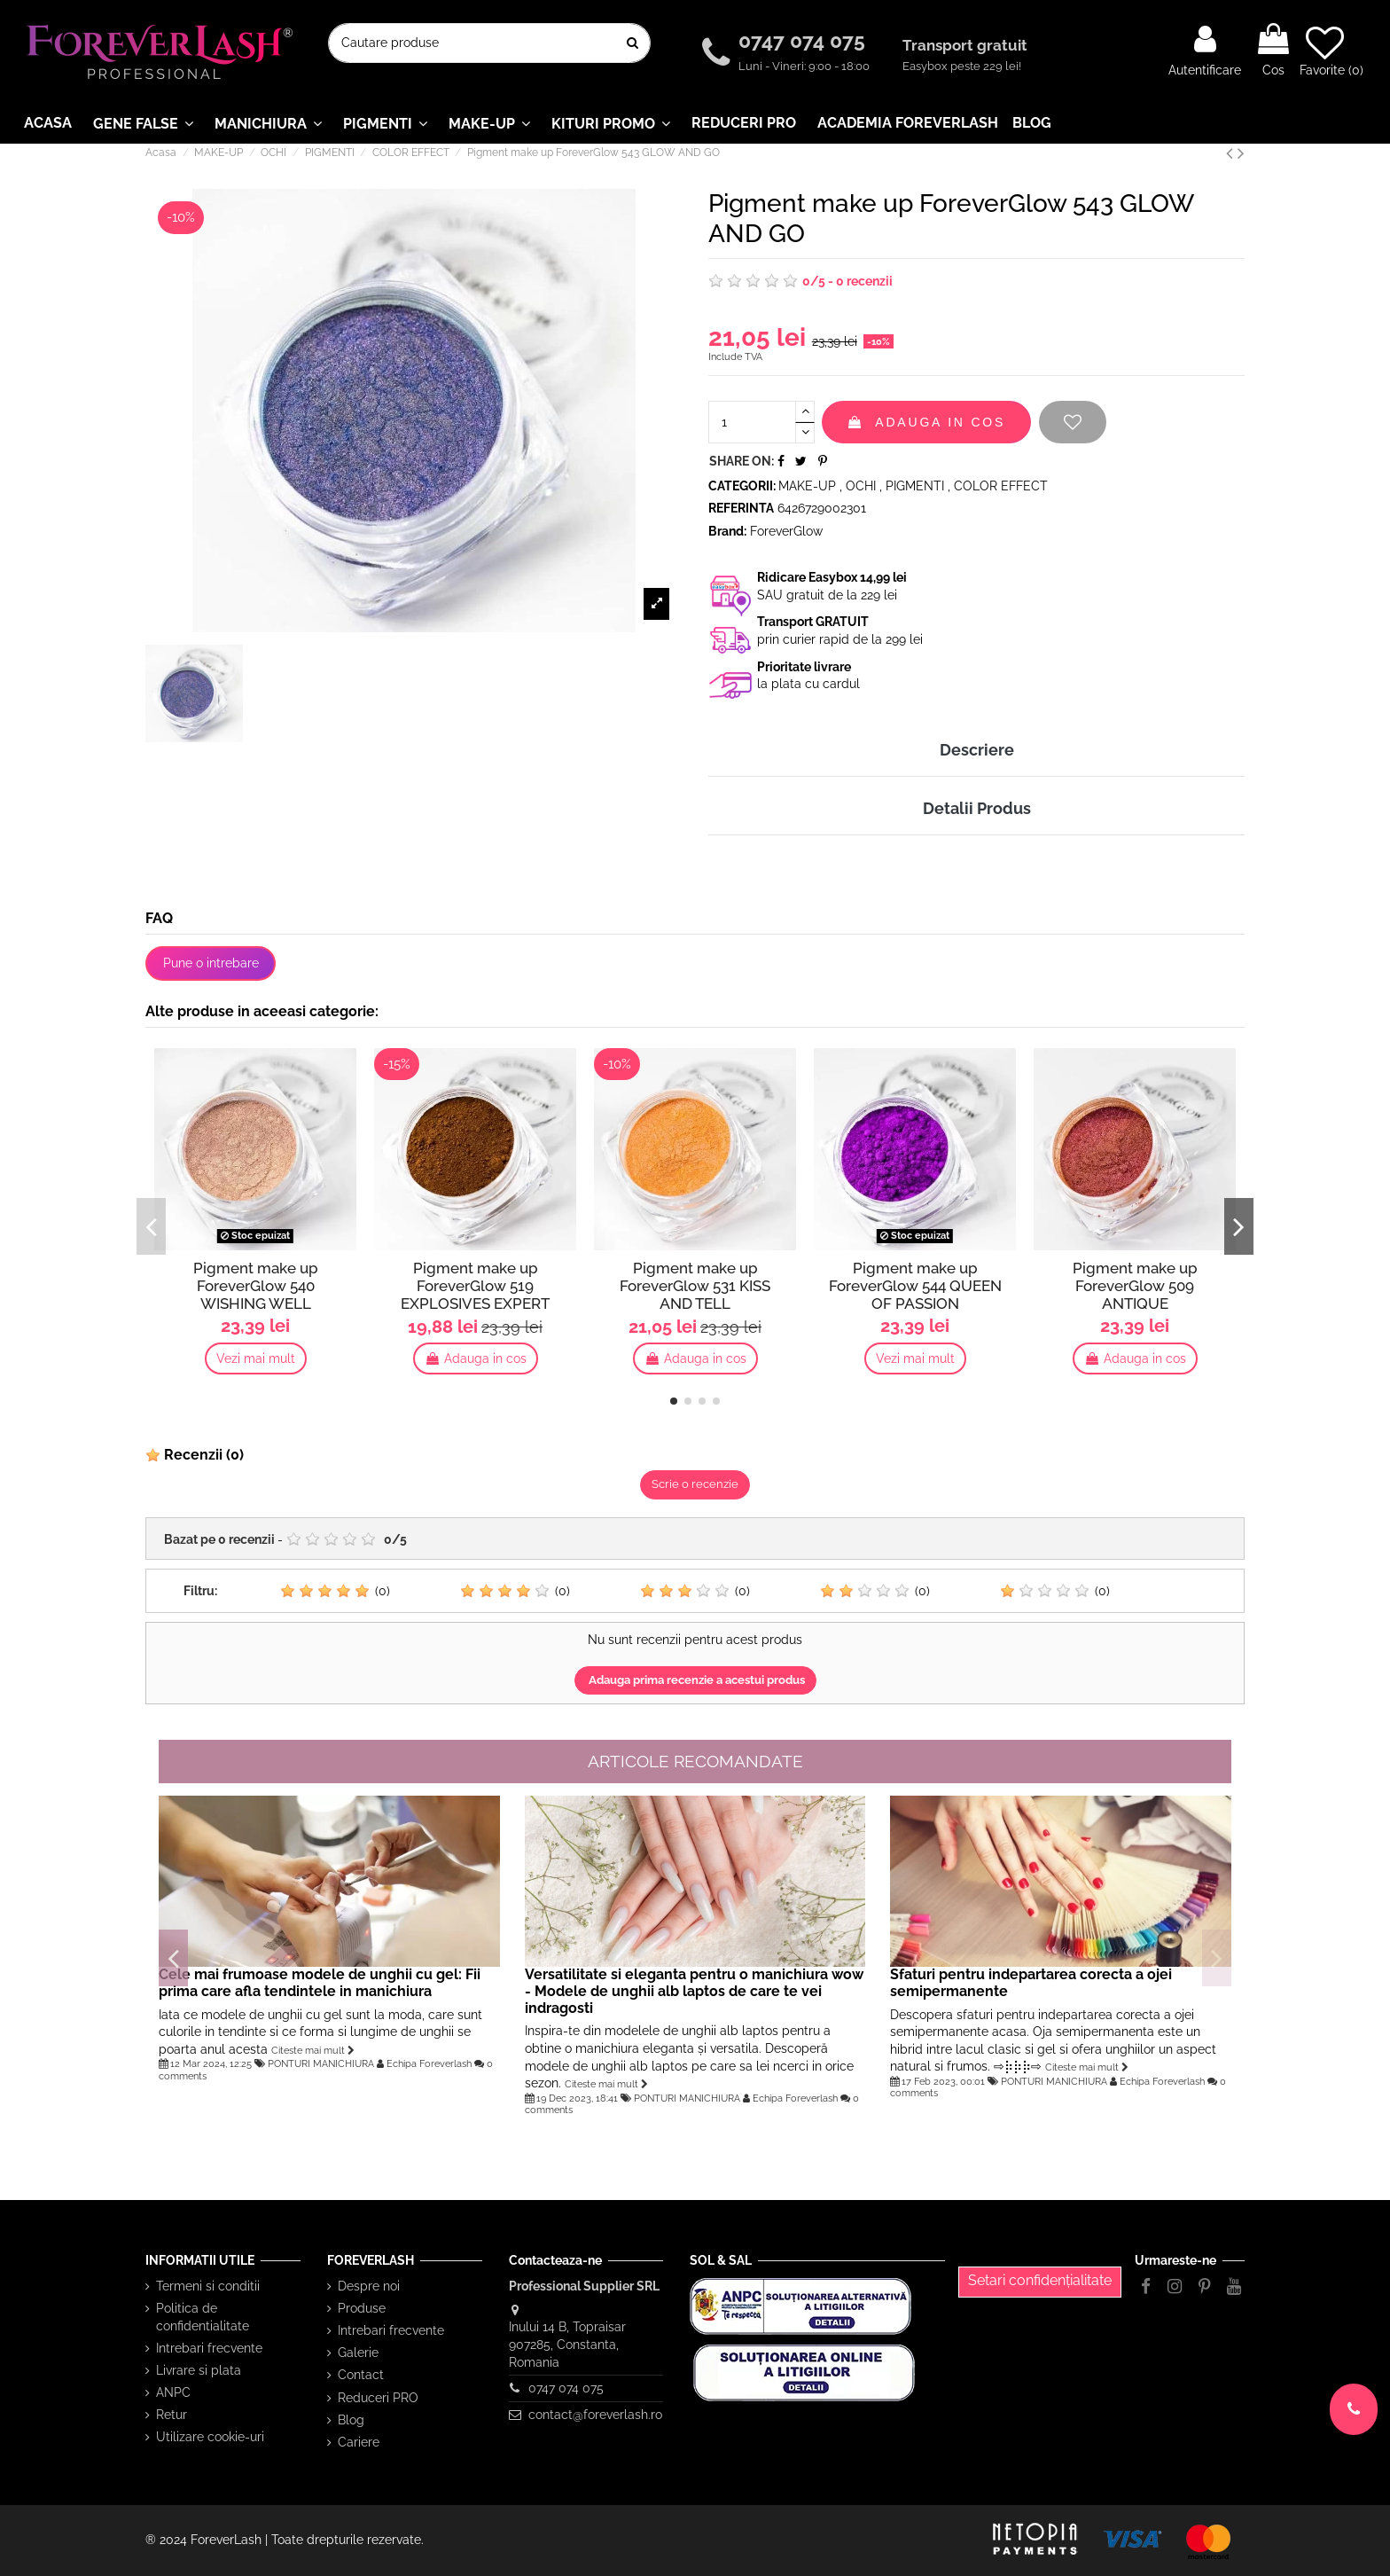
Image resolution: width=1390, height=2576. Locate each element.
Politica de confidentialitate (202, 2317)
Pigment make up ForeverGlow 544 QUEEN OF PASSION (915, 1285)
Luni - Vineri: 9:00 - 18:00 (804, 66)
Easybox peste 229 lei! (961, 66)
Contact (361, 2375)
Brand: (727, 531)
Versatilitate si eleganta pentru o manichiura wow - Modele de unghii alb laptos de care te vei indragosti (694, 1991)
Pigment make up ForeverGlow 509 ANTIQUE (1135, 1285)
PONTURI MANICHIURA (321, 2063)
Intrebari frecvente (209, 2348)
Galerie (358, 2352)
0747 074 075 (804, 40)
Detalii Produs (977, 808)
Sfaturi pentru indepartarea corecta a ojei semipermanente (1031, 1983)
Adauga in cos (926, 422)
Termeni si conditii (208, 2286)
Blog (351, 2420)
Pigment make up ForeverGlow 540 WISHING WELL (255, 1285)
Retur (171, 2415)
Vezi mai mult (255, 1358)
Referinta (741, 508)
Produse (362, 2308)
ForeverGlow (786, 531)
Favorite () (1331, 50)
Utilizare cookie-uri (210, 2437)
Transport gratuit (966, 45)
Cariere (358, 2442)
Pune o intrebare (211, 963)
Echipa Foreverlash (429, 2063)
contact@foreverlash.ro (595, 2415)
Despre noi (369, 2286)
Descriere (977, 749)
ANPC (173, 2392)
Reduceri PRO (378, 2398)
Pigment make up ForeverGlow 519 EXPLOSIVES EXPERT (475, 1285)
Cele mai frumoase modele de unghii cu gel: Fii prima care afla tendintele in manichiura (319, 1983)
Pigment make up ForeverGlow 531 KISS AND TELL (695, 1285)
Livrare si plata (198, 2370)
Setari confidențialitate (1040, 2280)
